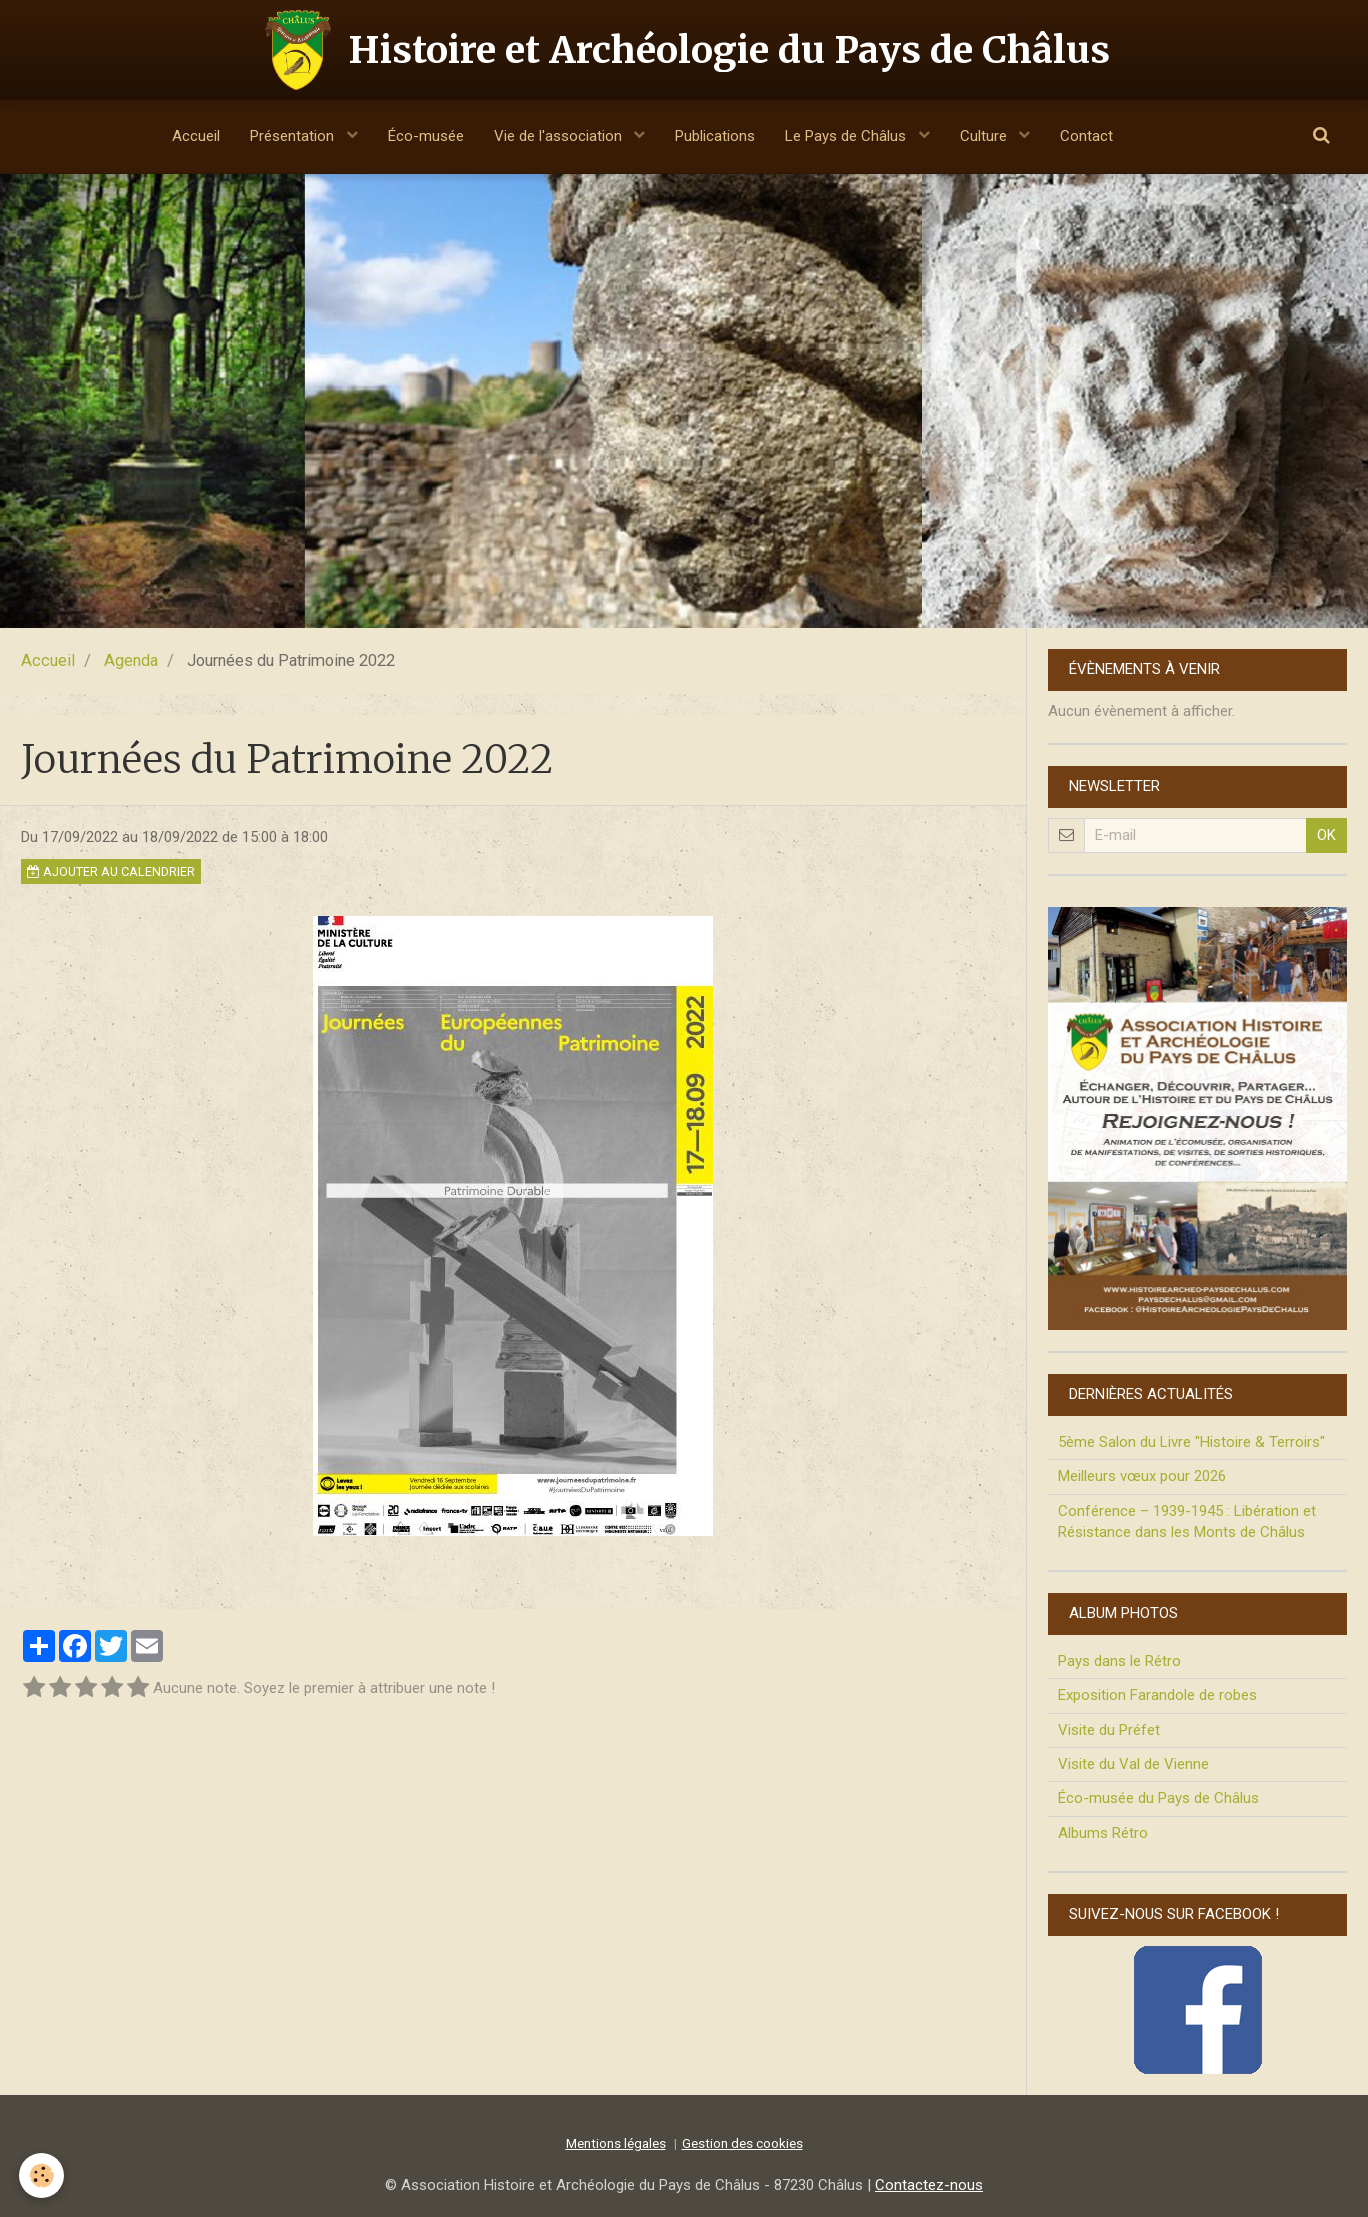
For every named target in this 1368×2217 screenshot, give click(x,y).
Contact (1086, 136)
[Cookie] (42, 2175)
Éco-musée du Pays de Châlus (1158, 1798)
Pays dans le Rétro (1119, 1661)
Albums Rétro (1103, 1833)
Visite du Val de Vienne (1133, 1764)
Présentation (294, 136)
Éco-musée (426, 136)
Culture (985, 136)
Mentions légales (616, 2143)
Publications (715, 136)
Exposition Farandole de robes (1157, 1695)
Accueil (196, 136)
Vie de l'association (560, 136)
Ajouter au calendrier (111, 871)
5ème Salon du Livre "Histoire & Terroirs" (1191, 1442)
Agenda (131, 660)
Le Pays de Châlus (847, 136)
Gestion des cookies (742, 2143)
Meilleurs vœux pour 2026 (1142, 1476)
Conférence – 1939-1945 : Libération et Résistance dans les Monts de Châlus (1187, 1521)
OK (1326, 835)
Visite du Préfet (1109, 1730)
